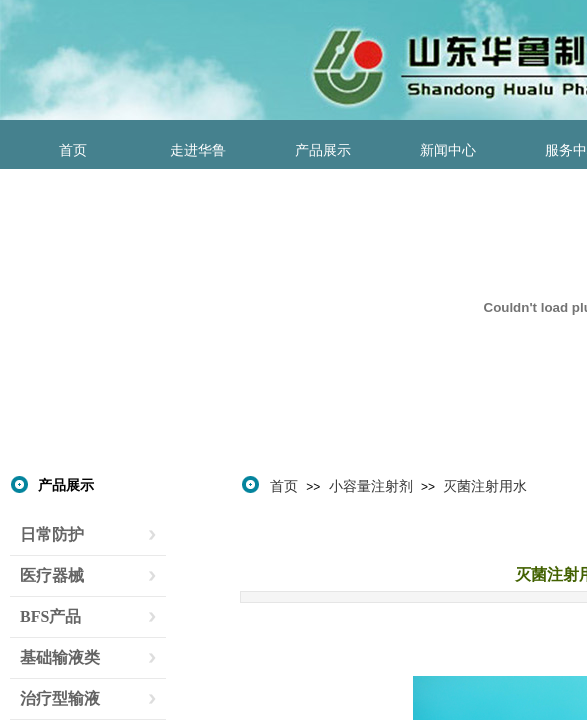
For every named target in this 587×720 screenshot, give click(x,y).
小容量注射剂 (371, 486)
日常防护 (52, 534)
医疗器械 (52, 575)
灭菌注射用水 (485, 486)
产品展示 (323, 150)
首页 (73, 150)
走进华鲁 (198, 150)
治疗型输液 (60, 698)
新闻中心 (448, 150)
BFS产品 (50, 616)
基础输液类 (60, 657)
